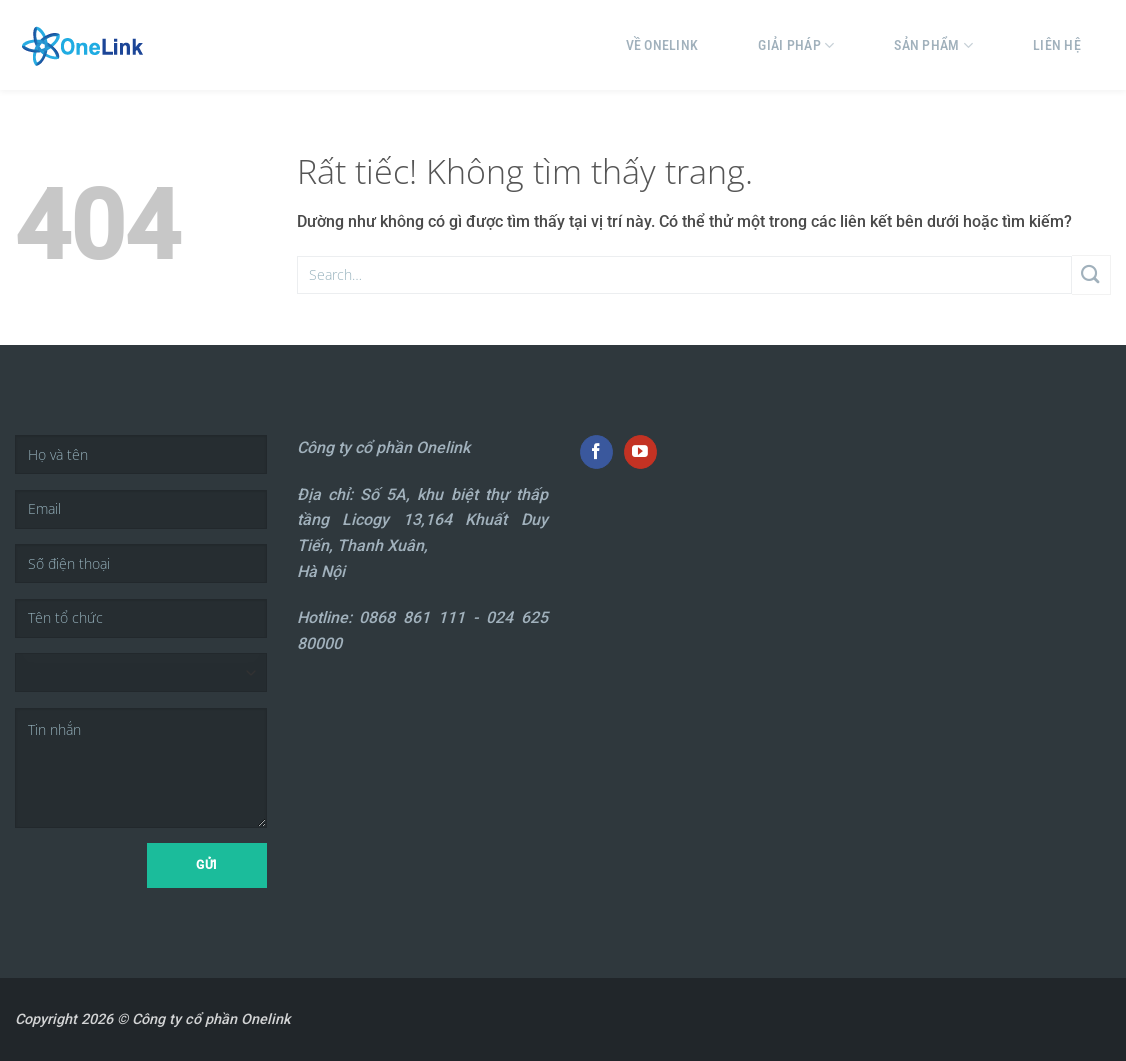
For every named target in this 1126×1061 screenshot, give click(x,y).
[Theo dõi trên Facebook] (596, 452)
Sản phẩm (933, 45)
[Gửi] (1091, 274)
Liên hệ (1057, 45)
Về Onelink (662, 45)
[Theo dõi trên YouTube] (640, 452)
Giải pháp (796, 45)
